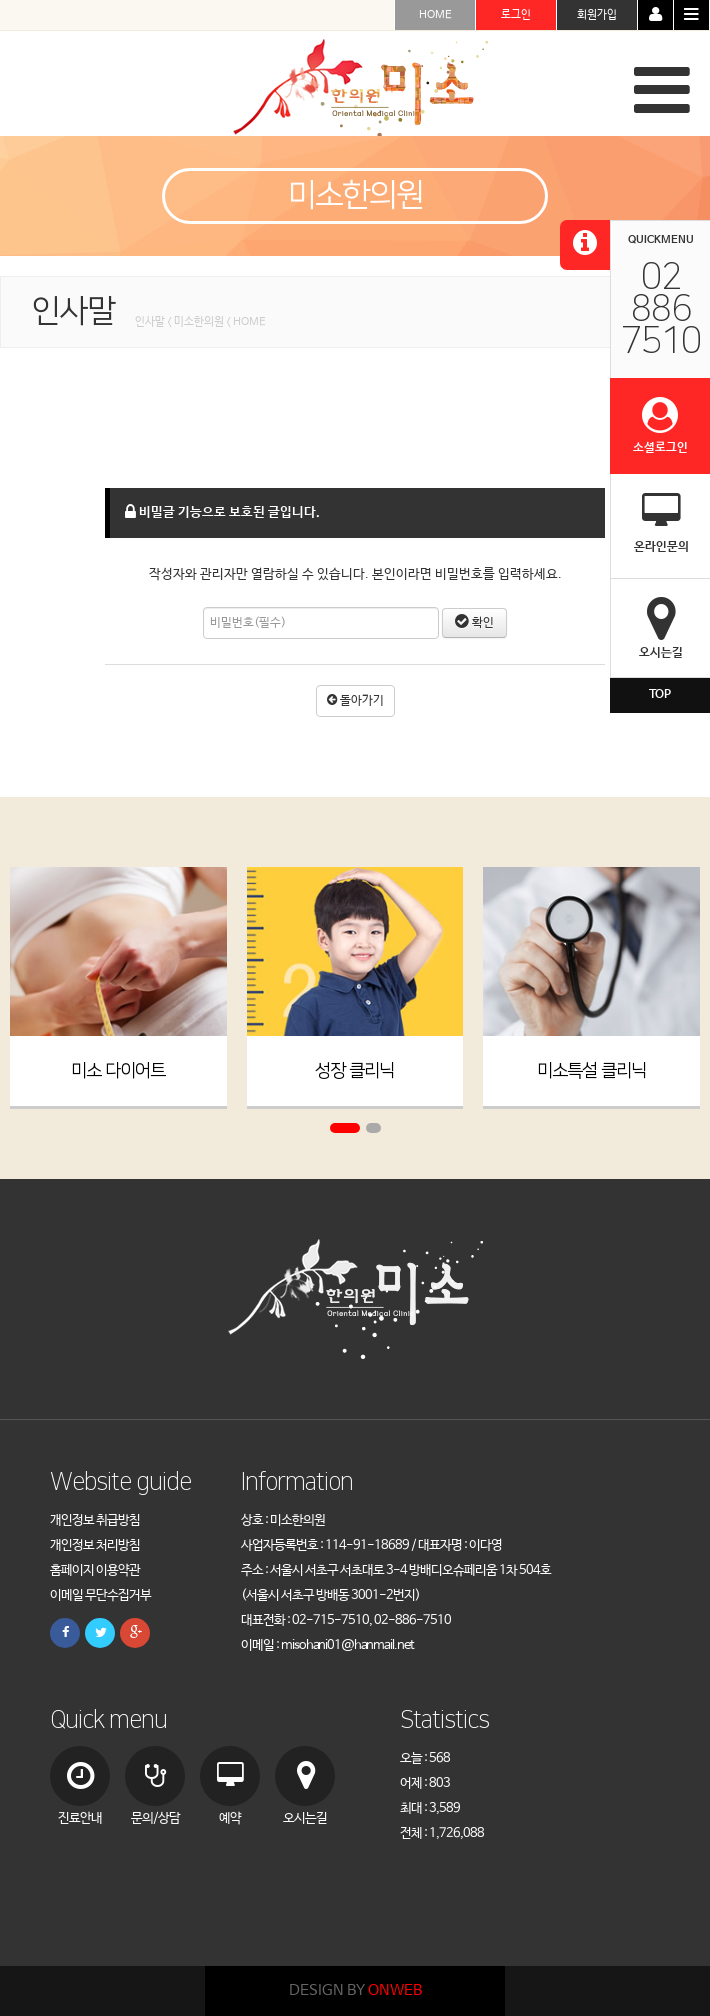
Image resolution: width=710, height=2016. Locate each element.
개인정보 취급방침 (95, 1520)
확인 (474, 623)
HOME (435, 15)
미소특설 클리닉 (591, 1071)
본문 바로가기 (0, 0)
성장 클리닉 (354, 1071)
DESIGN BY (355, 1990)
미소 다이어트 (118, 1071)
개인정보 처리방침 (95, 1545)
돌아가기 (355, 701)
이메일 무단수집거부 (100, 1595)
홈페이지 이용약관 (95, 1570)
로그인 (516, 15)
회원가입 (597, 15)
